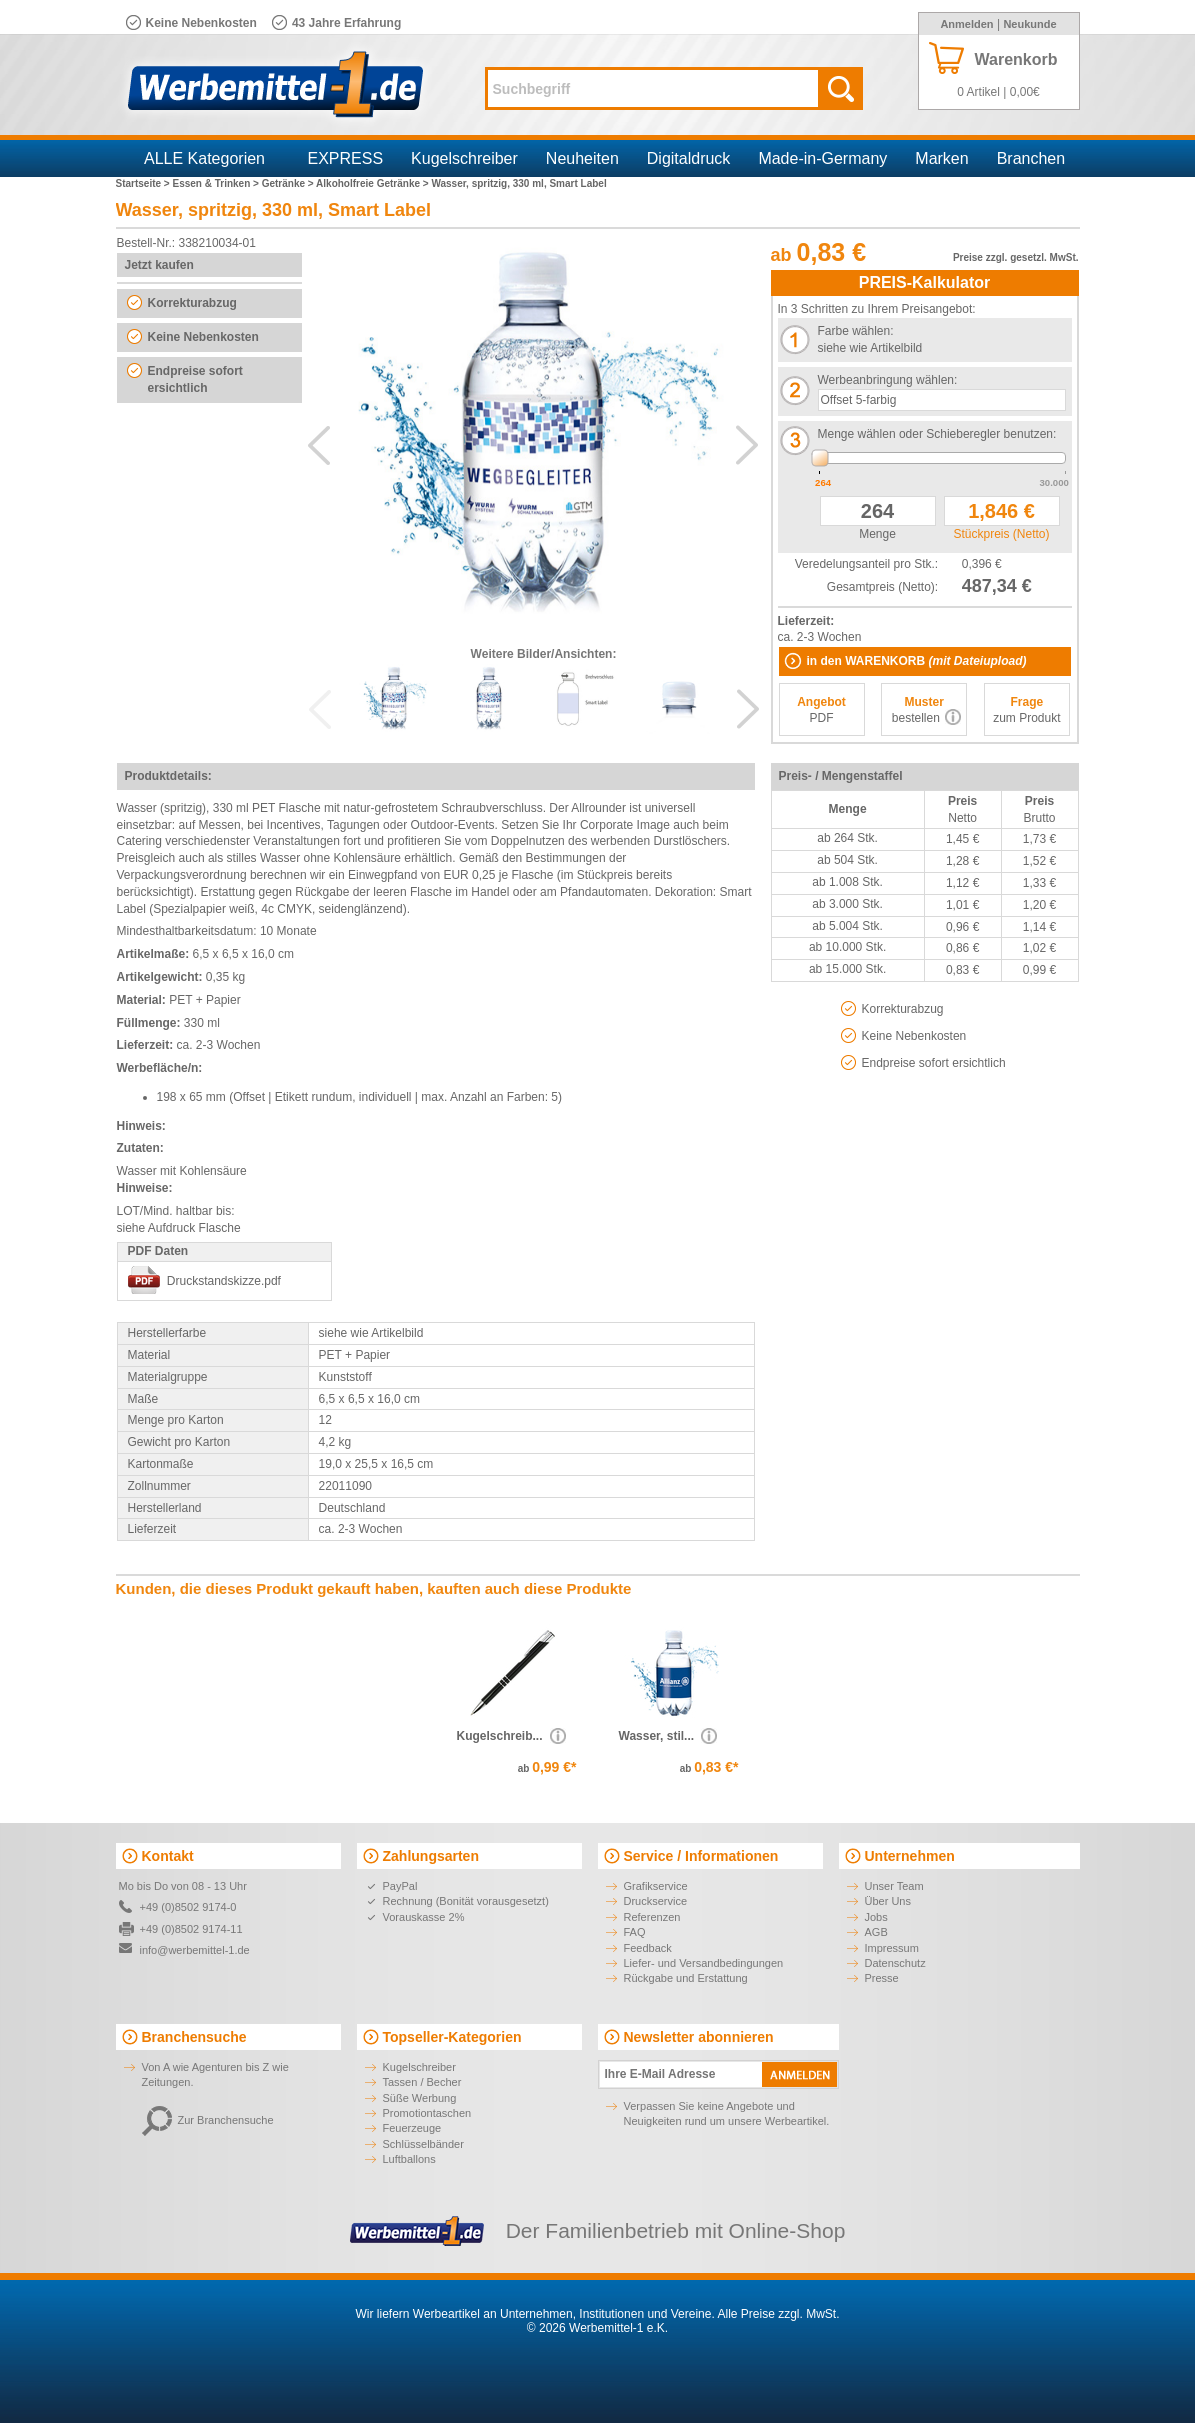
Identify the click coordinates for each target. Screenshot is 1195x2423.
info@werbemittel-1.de (195, 1950)
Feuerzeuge (412, 2128)
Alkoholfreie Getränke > (373, 183)
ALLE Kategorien (204, 158)
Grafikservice (656, 1886)
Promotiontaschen (427, 2113)
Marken (941, 158)
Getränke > (289, 183)
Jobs (876, 1917)
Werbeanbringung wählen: (888, 380)
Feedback (648, 1948)
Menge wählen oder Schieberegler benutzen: (937, 434)
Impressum (892, 1948)
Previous (319, 445)
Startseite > (144, 183)
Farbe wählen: (856, 331)
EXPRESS (346, 158)
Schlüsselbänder (423, 2144)
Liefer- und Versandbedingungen (704, 1963)
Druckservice (656, 1901)
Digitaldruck (689, 158)
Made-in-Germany (822, 158)
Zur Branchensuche (208, 2120)
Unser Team (894, 1886)
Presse (882, 1978)
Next (747, 445)
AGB (876, 1932)
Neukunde (1029, 24)
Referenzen (652, 1917)
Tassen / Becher (422, 2082)
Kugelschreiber (464, 158)
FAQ (635, 1932)
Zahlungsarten (431, 1856)
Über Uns (888, 1901)
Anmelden (966, 24)
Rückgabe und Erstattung (686, 1978)
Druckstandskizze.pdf (224, 1281)
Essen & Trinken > (216, 183)
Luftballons (409, 2159)
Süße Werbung (420, 2098)
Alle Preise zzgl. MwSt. (778, 2314)
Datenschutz (895, 1963)
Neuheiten (582, 158)
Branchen (1031, 158)
